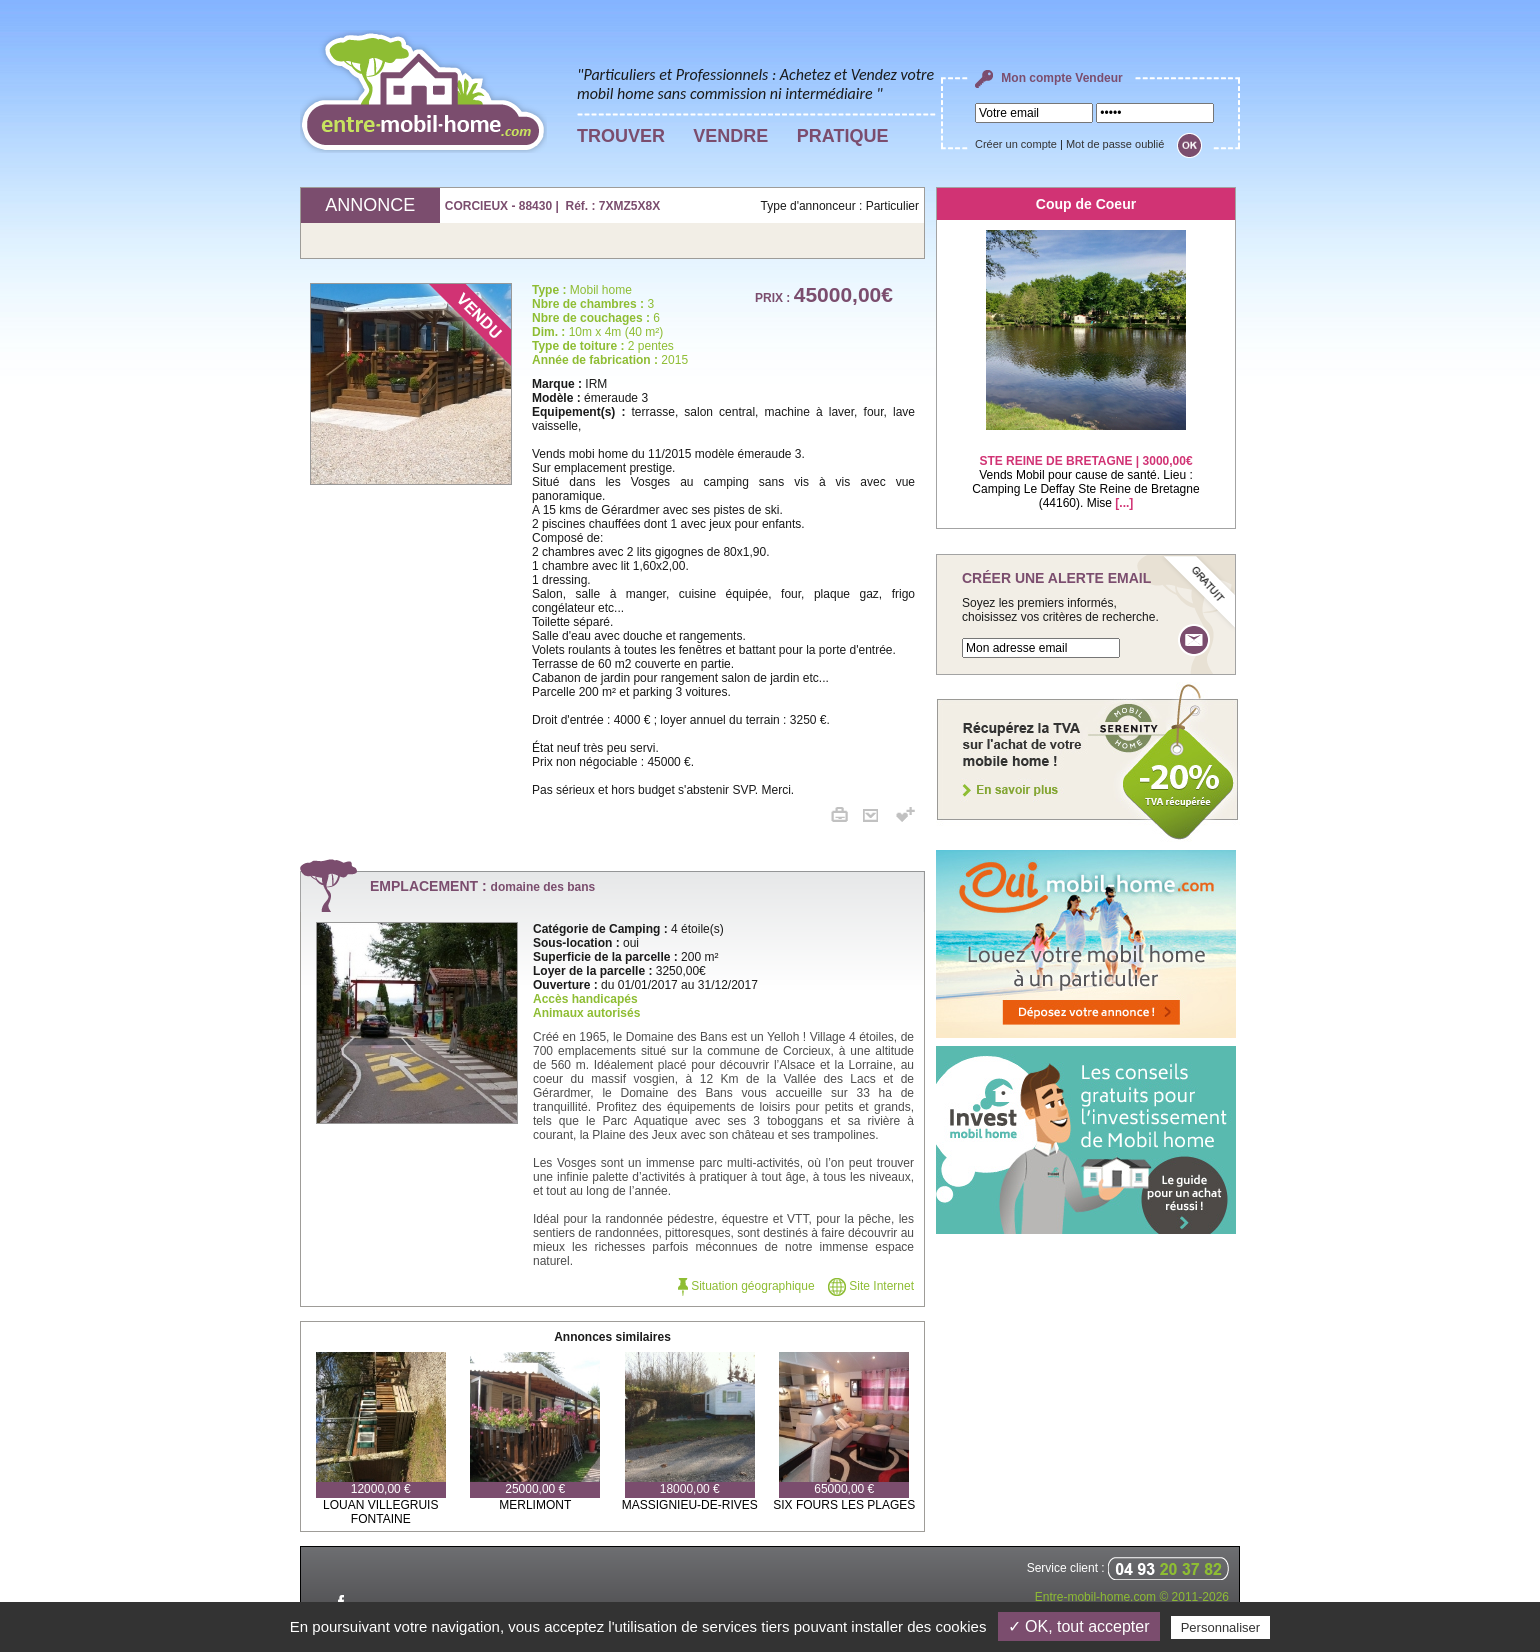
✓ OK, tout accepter (1079, 1626)
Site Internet (871, 1286)
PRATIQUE (843, 136)
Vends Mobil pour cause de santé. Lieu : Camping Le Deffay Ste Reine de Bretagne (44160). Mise (1085, 469)
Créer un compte (1016, 144)
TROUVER (621, 136)
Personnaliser (1221, 1627)
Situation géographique (746, 1286)
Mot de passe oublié (1115, 144)
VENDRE (730, 136)
